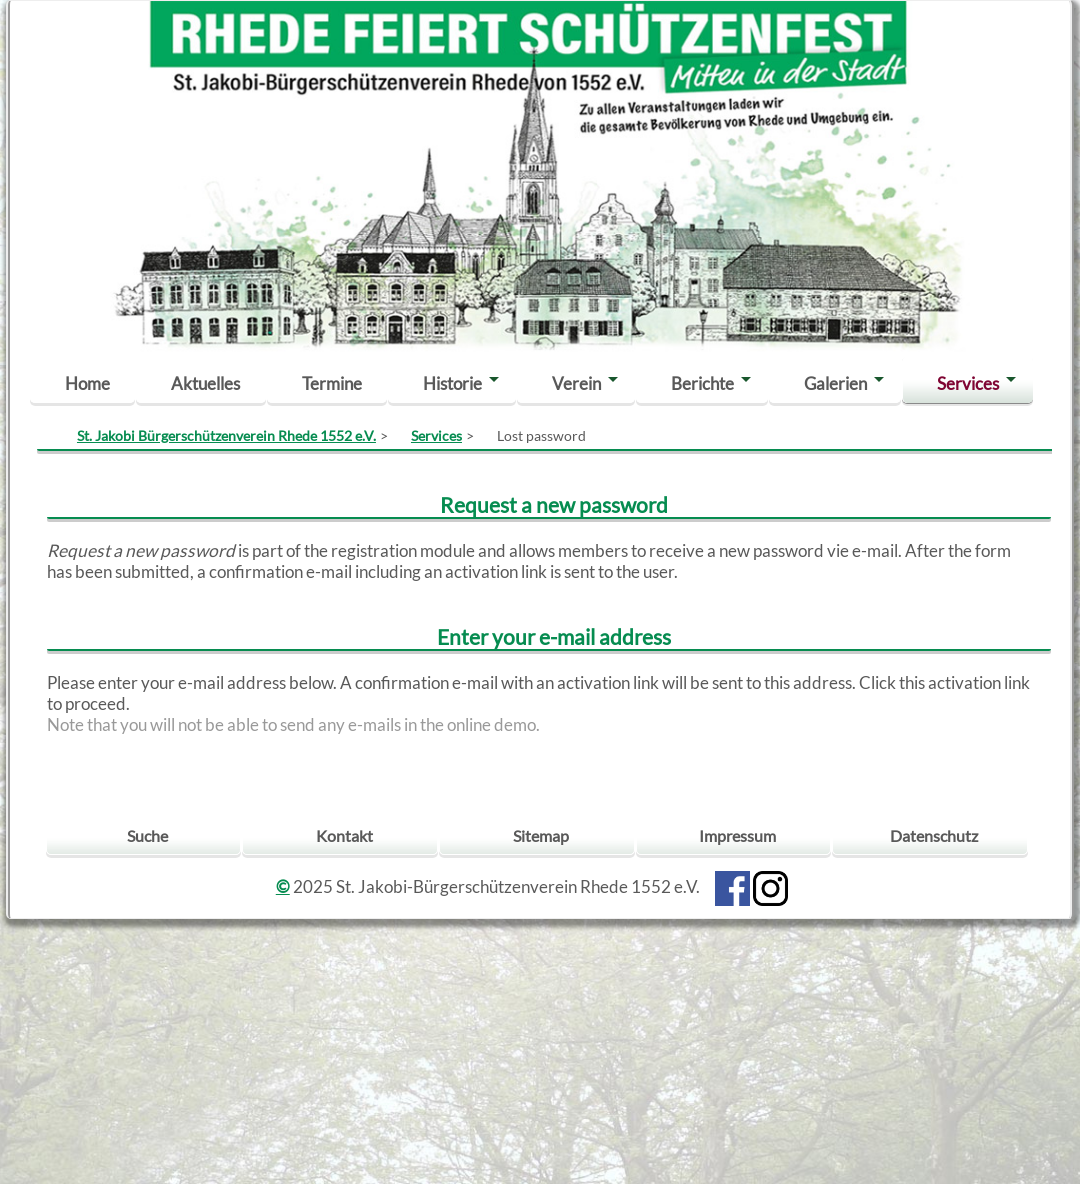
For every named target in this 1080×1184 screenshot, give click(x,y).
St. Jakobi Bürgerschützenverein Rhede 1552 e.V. (226, 435)
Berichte (702, 383)
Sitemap (541, 835)
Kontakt (344, 835)
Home (87, 383)
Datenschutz (934, 835)
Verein (576, 383)
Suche (147, 835)
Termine (332, 383)
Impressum (737, 835)
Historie (452, 383)
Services (968, 383)
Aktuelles (205, 383)
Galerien (835, 383)
